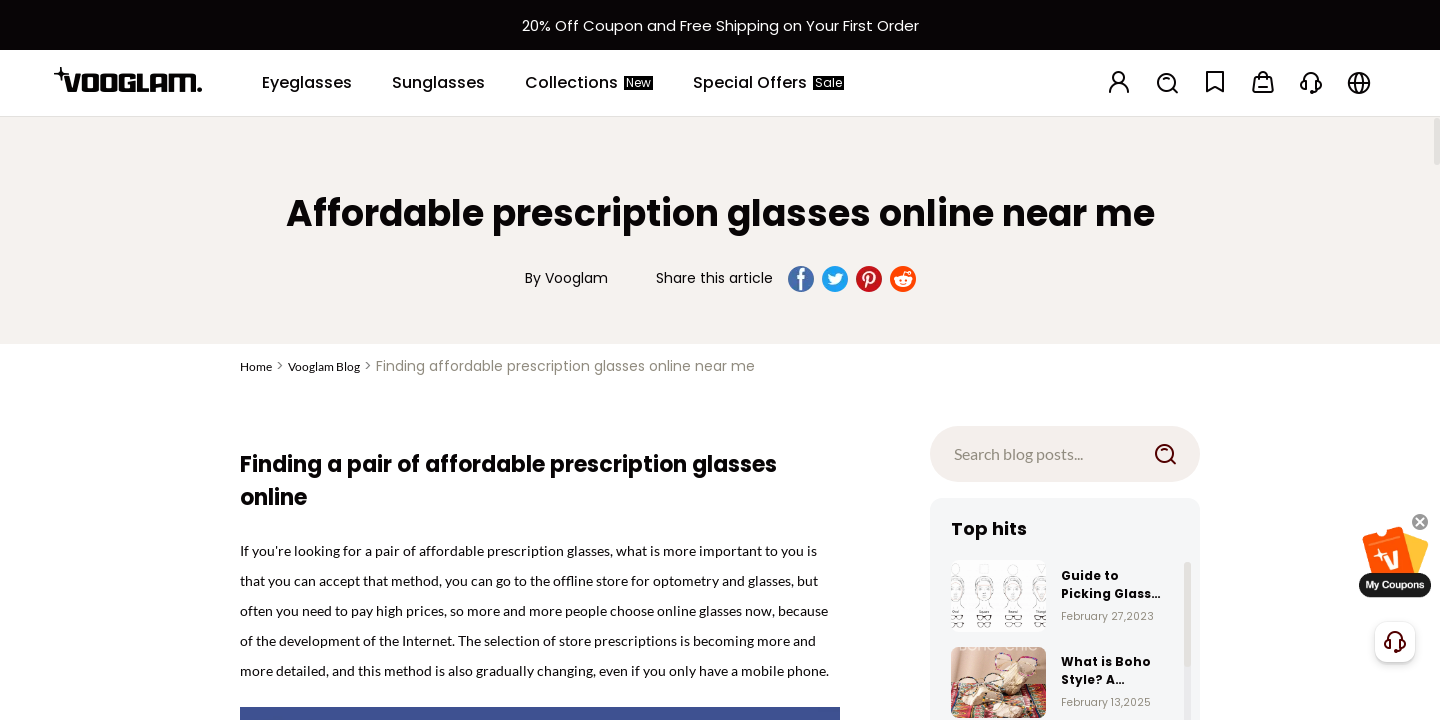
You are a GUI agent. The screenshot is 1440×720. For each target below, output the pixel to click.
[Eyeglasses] (307, 83)
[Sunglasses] (438, 83)
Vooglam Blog (324, 366)
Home (256, 366)
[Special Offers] (768, 83)
